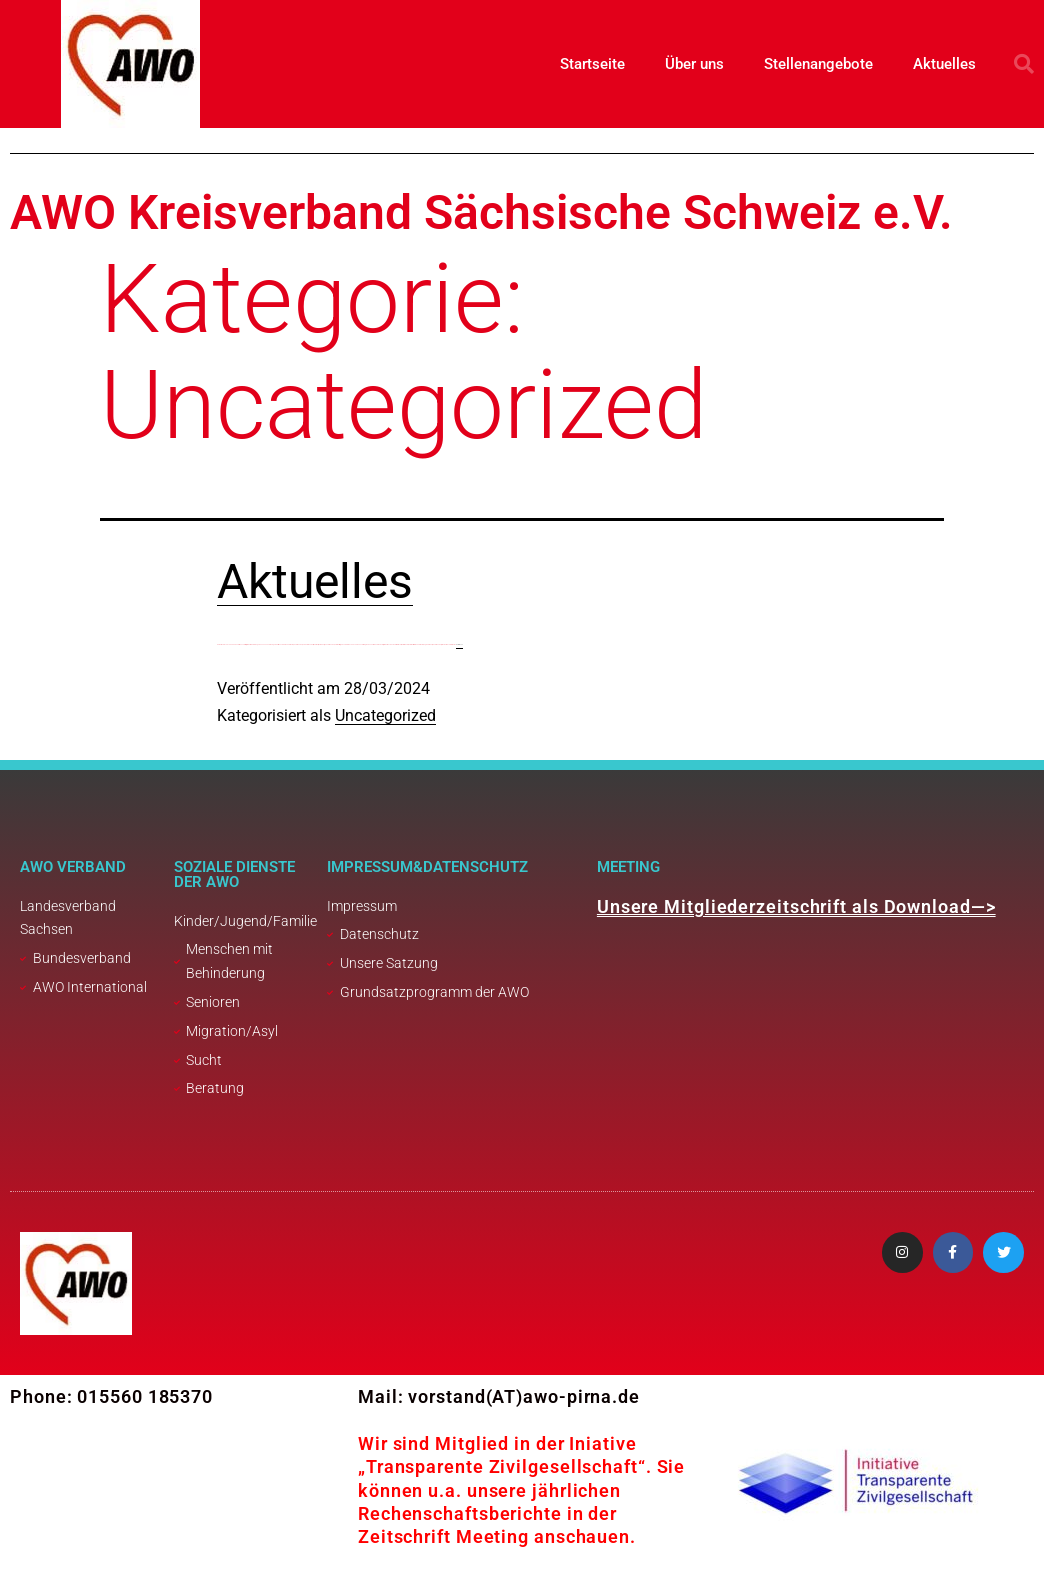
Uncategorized (385, 715)
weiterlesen (459, 644)
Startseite (592, 64)
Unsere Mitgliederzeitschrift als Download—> (796, 906)
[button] (1024, 64)
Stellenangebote (818, 64)
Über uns (694, 64)
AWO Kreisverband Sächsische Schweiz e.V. (481, 212)
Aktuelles (944, 64)
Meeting (628, 867)
